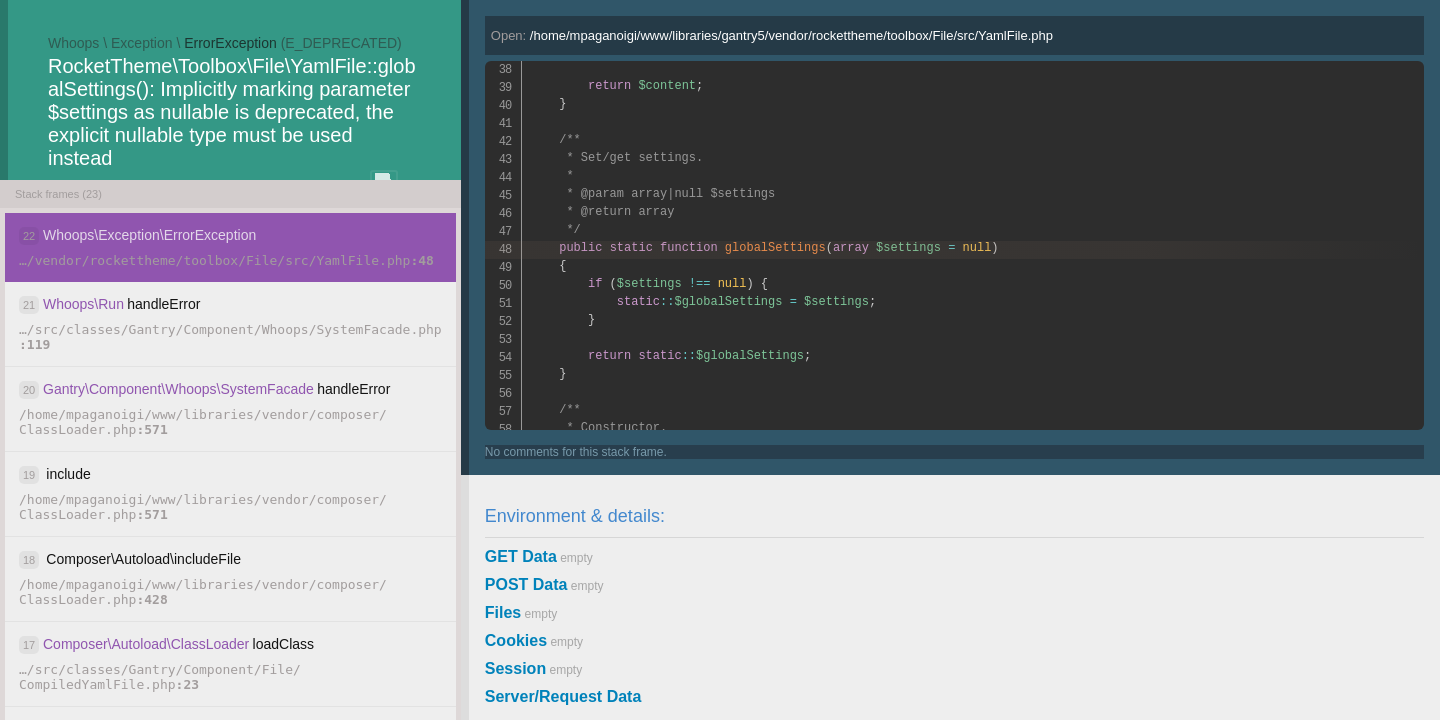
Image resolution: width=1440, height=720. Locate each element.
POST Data (526, 584)
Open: (772, 35)
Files (503, 612)
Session (515, 668)
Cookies (516, 640)
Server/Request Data (563, 696)
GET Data (521, 556)
